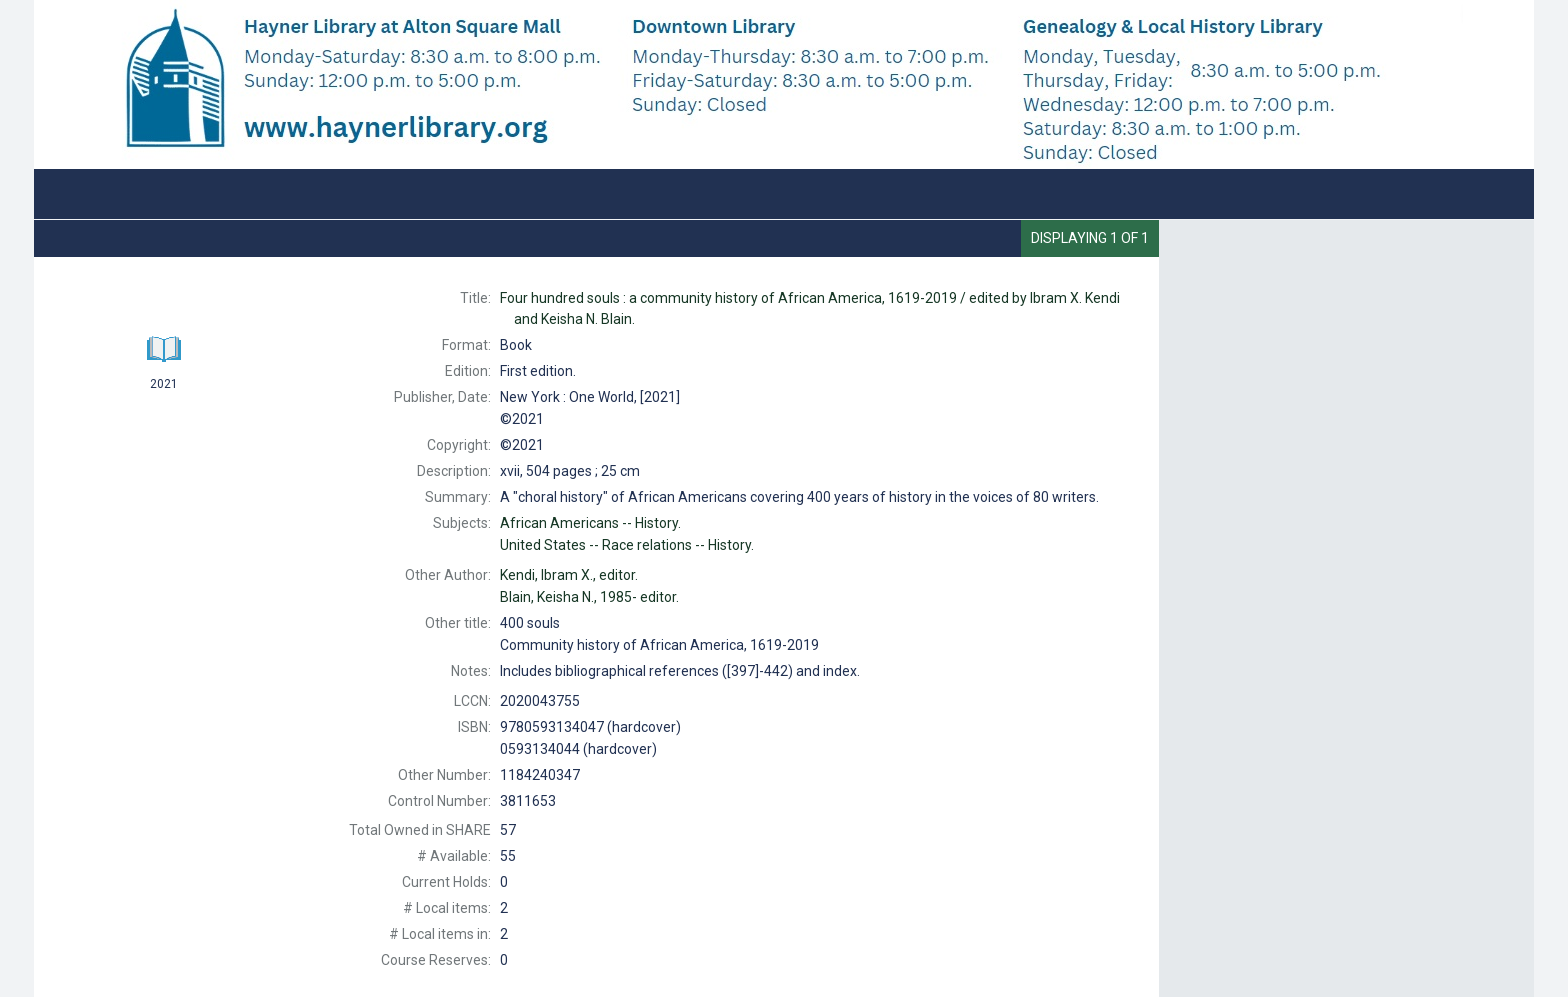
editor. (569, 575)
